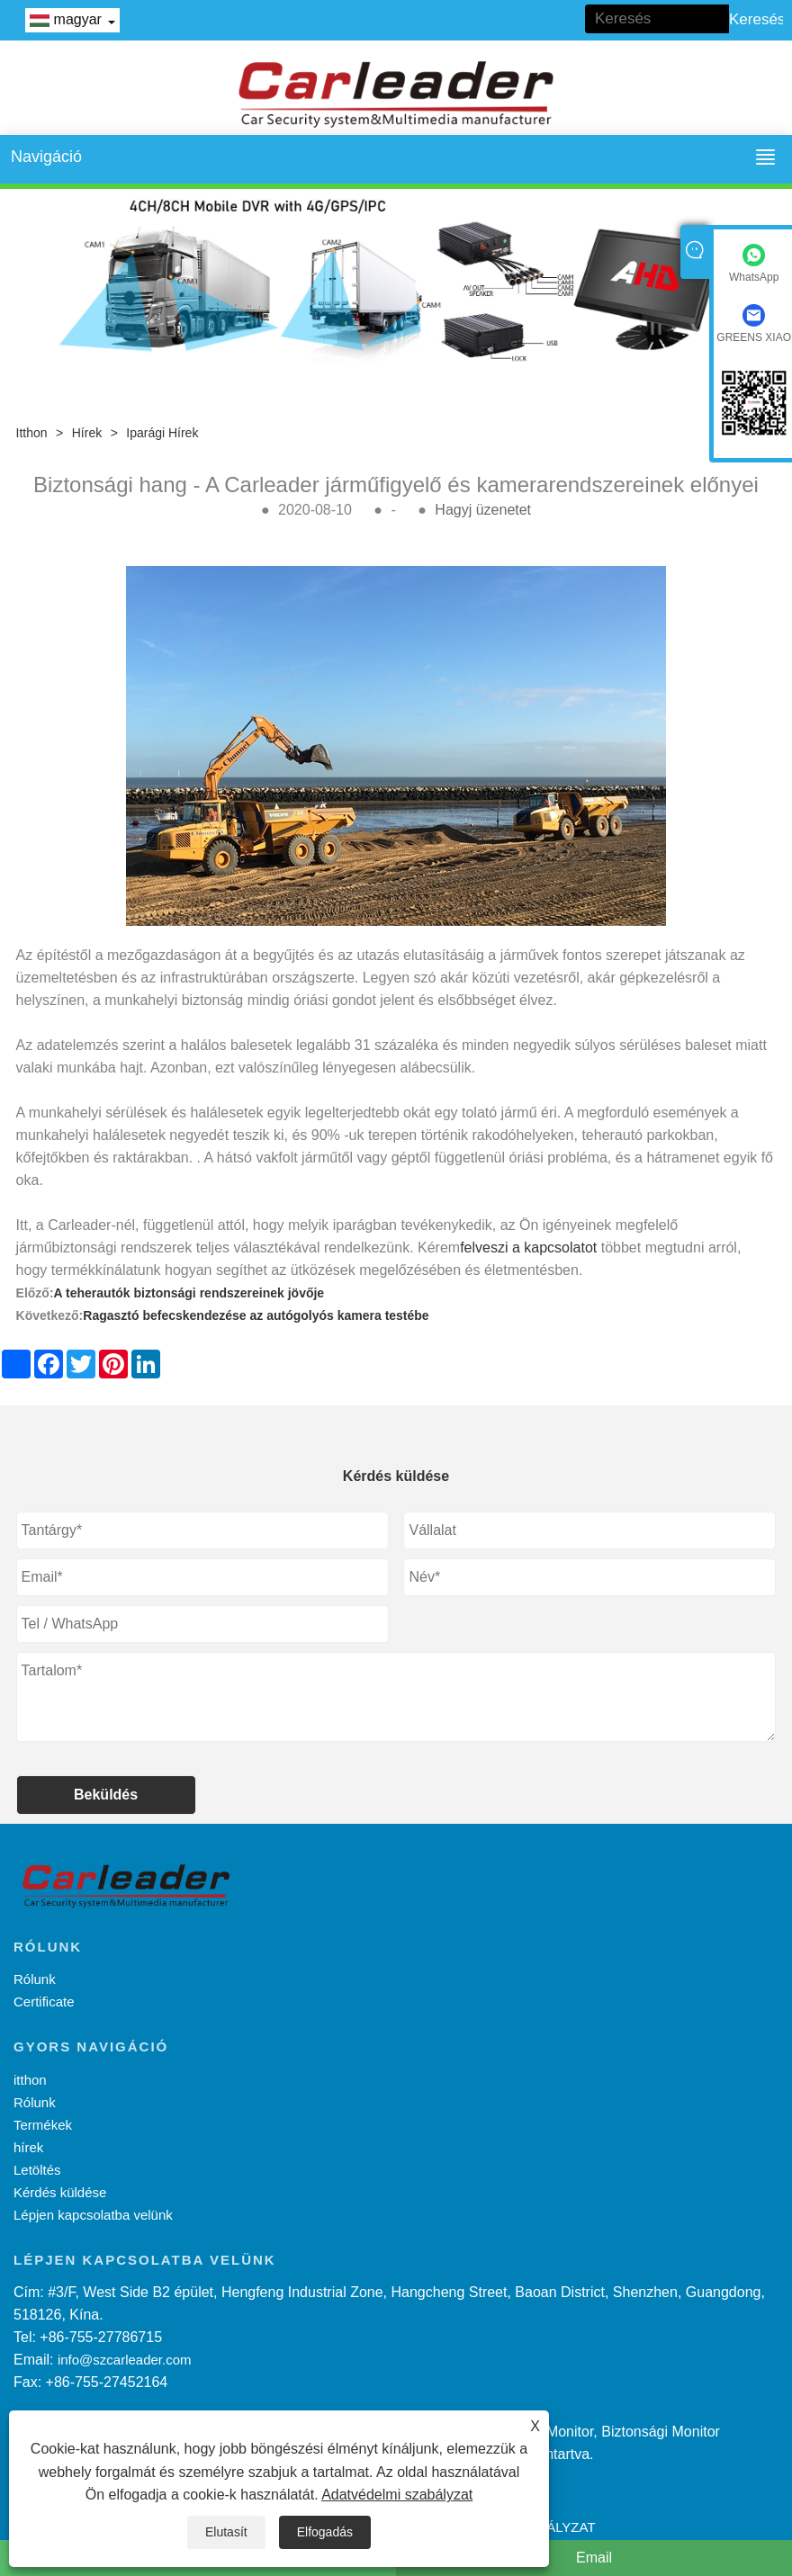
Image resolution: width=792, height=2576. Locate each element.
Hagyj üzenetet (483, 509)
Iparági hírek (162, 433)
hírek (87, 433)
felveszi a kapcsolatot (528, 1247)
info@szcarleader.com (125, 2359)
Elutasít (226, 2532)
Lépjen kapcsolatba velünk (93, 2214)
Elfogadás (325, 2532)
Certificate (44, 2001)
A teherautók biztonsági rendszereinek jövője (189, 1293)
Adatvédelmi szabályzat (396, 2494)
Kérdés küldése (60, 2192)
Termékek (43, 2124)
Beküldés (106, 1794)
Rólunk (35, 1979)
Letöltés (37, 2169)
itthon (32, 433)
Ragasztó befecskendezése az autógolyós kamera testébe (255, 1315)
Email (594, 2557)
